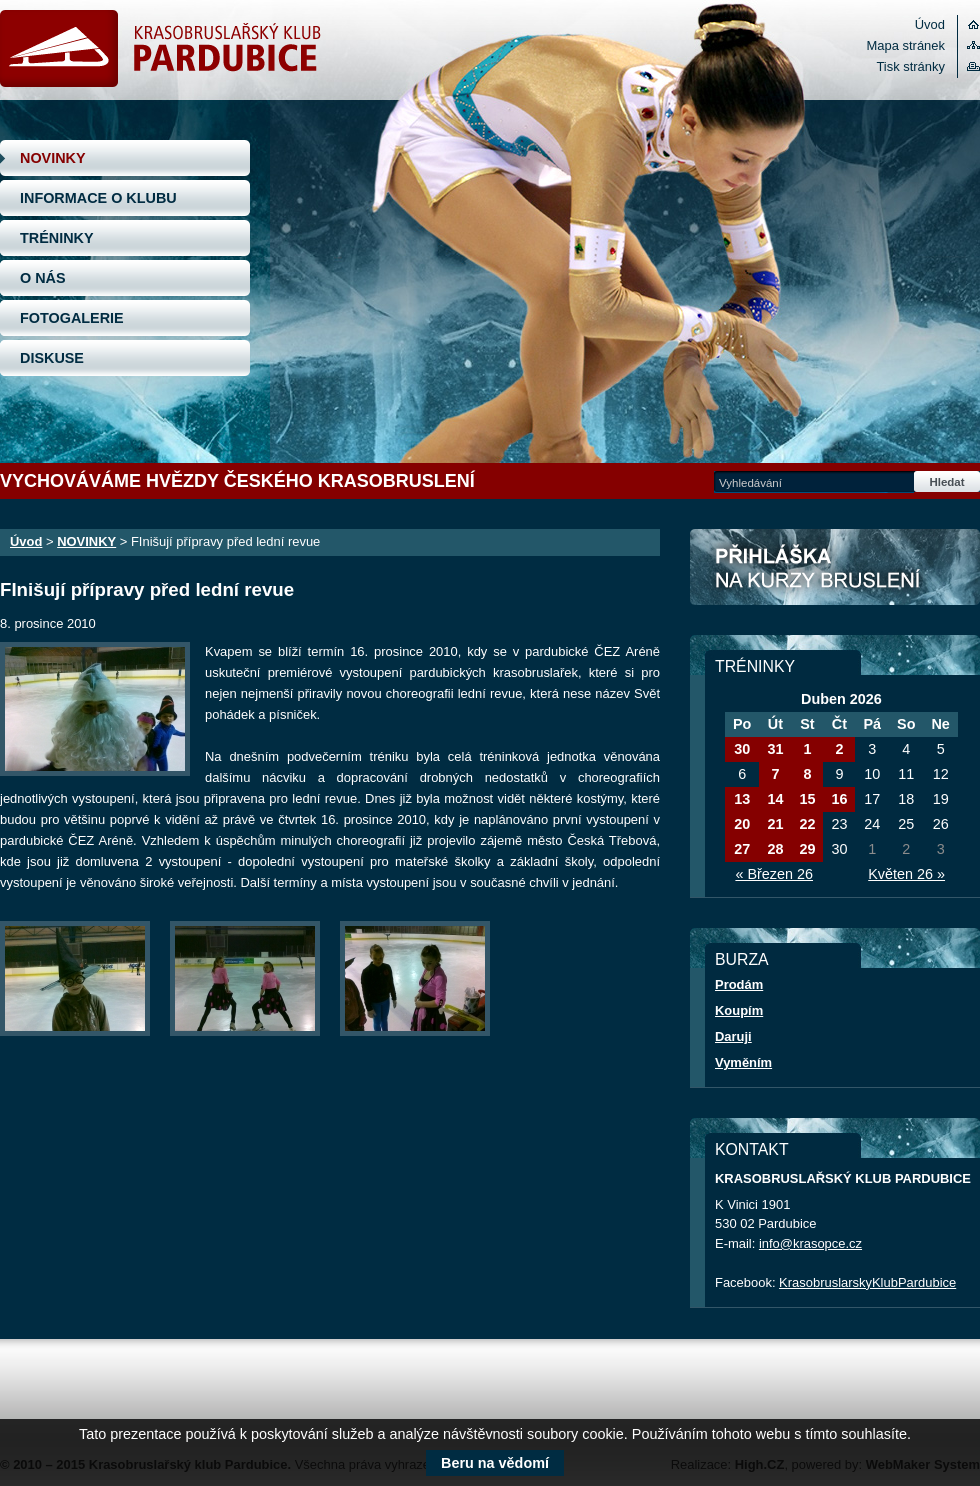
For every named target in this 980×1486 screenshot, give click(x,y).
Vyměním (743, 1062)
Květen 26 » (906, 874)
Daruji (733, 1036)
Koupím (739, 1010)
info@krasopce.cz (810, 1243)
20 (742, 824)
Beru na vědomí (495, 1463)
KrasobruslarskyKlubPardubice (867, 1282)
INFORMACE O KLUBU (98, 198)
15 (807, 799)
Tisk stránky (910, 66)
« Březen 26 (774, 874)
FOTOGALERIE (72, 318)
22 (807, 824)
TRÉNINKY (57, 238)
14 (775, 799)
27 (742, 849)
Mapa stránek (906, 45)
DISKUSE (52, 358)
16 (839, 799)
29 (807, 849)
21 (775, 824)
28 (775, 849)
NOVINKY (53, 158)
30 (742, 749)
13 (742, 799)
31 (775, 749)
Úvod (930, 24)
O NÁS (43, 278)
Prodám (739, 984)
